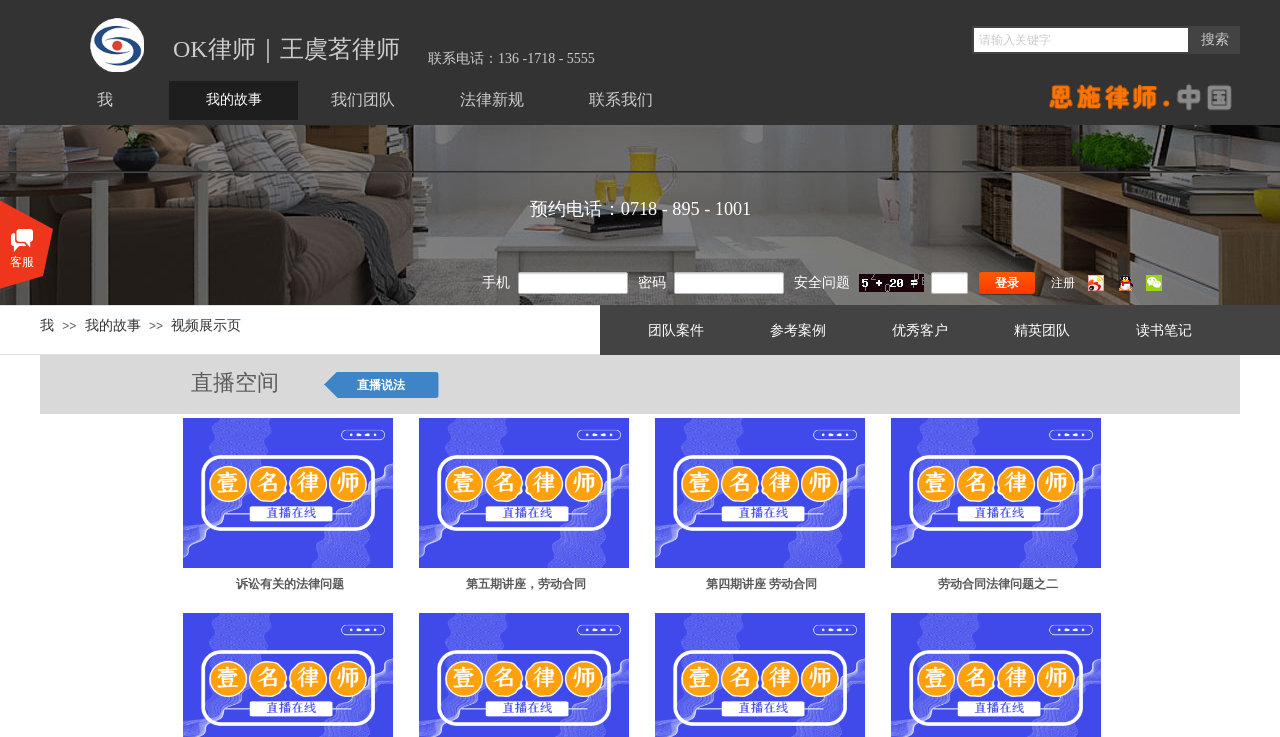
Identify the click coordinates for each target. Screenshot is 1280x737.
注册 (1063, 283)
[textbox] (1081, 40)
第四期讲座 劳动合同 (761, 584)
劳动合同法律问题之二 (998, 584)
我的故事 (113, 325)
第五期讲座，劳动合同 (526, 584)
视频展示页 (206, 325)
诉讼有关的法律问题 (290, 584)
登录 (1007, 283)
